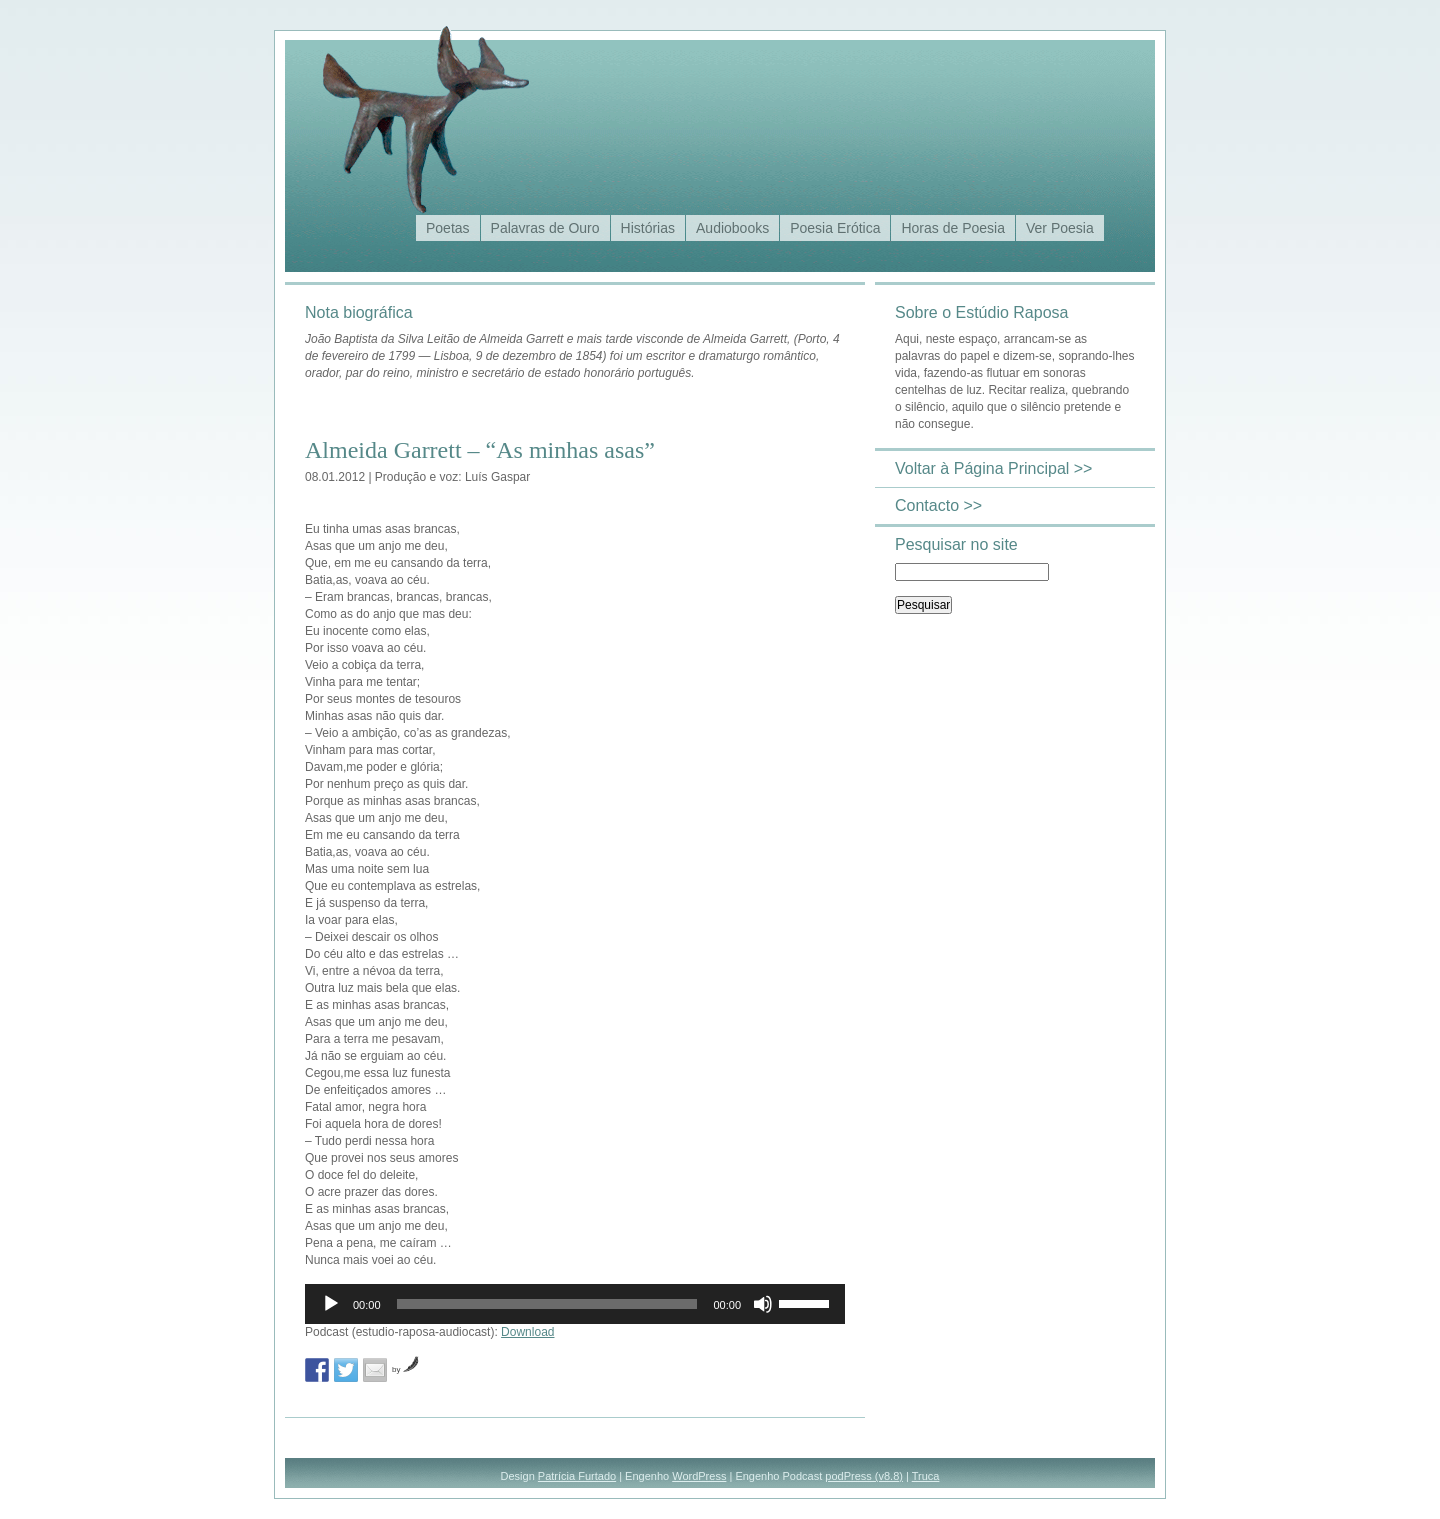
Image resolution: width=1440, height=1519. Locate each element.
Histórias (648, 228)
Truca (926, 1476)
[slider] (547, 1304)
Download (527, 1332)
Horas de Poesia (953, 228)
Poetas (448, 228)
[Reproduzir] (331, 1304)
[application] (575, 1304)
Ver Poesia (1060, 228)
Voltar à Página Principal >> (993, 468)
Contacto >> (938, 505)
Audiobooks (732, 228)
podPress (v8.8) (864, 1476)
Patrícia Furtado (577, 1476)
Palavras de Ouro (545, 228)
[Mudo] (763, 1304)
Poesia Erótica (835, 228)
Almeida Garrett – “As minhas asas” (480, 450)
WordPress (699, 1476)
